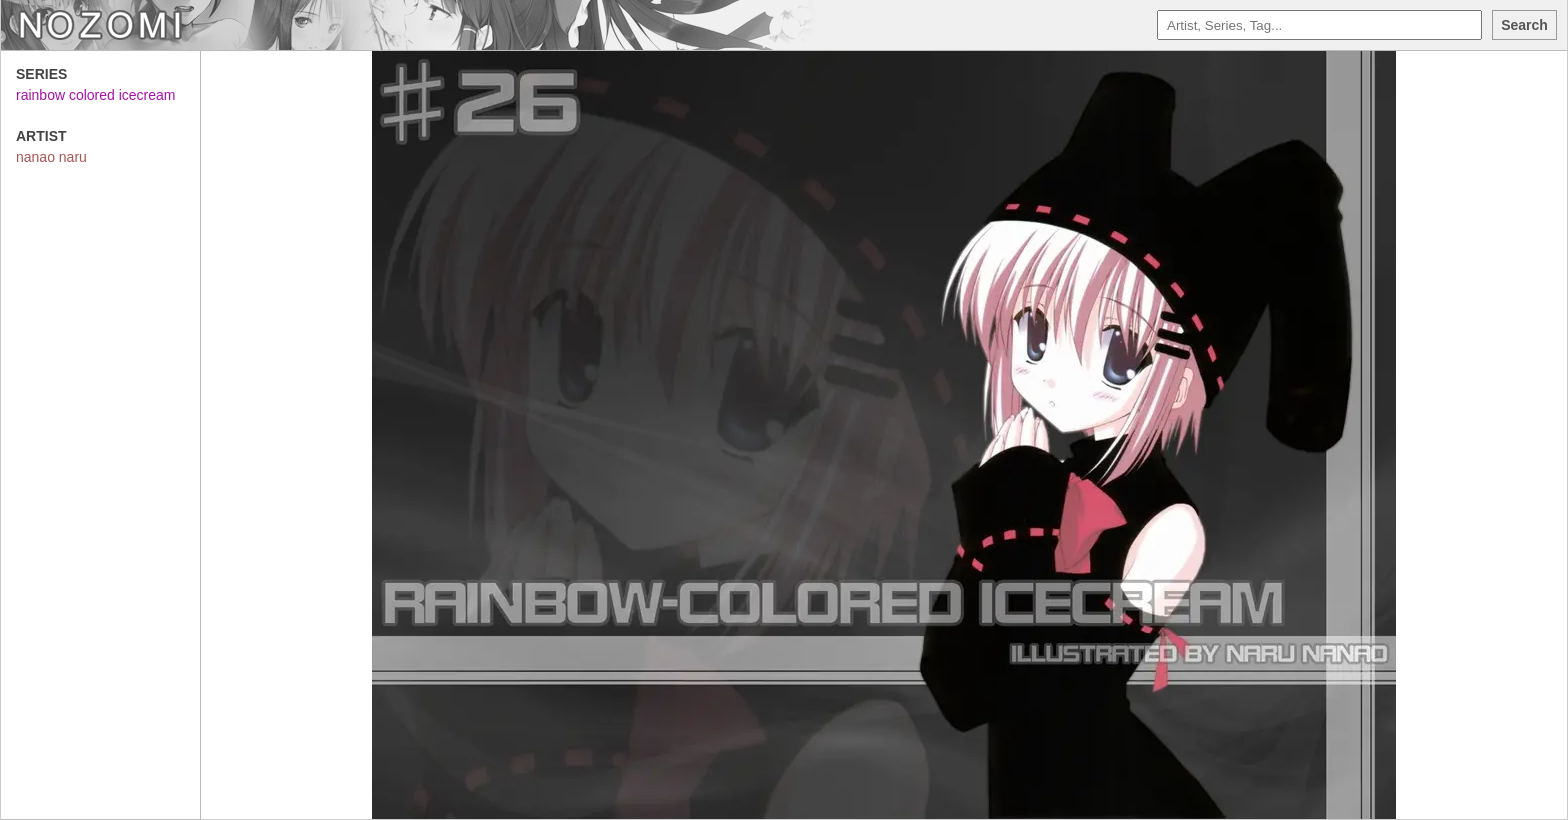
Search (1524, 25)
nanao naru (51, 157)
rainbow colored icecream (96, 95)
